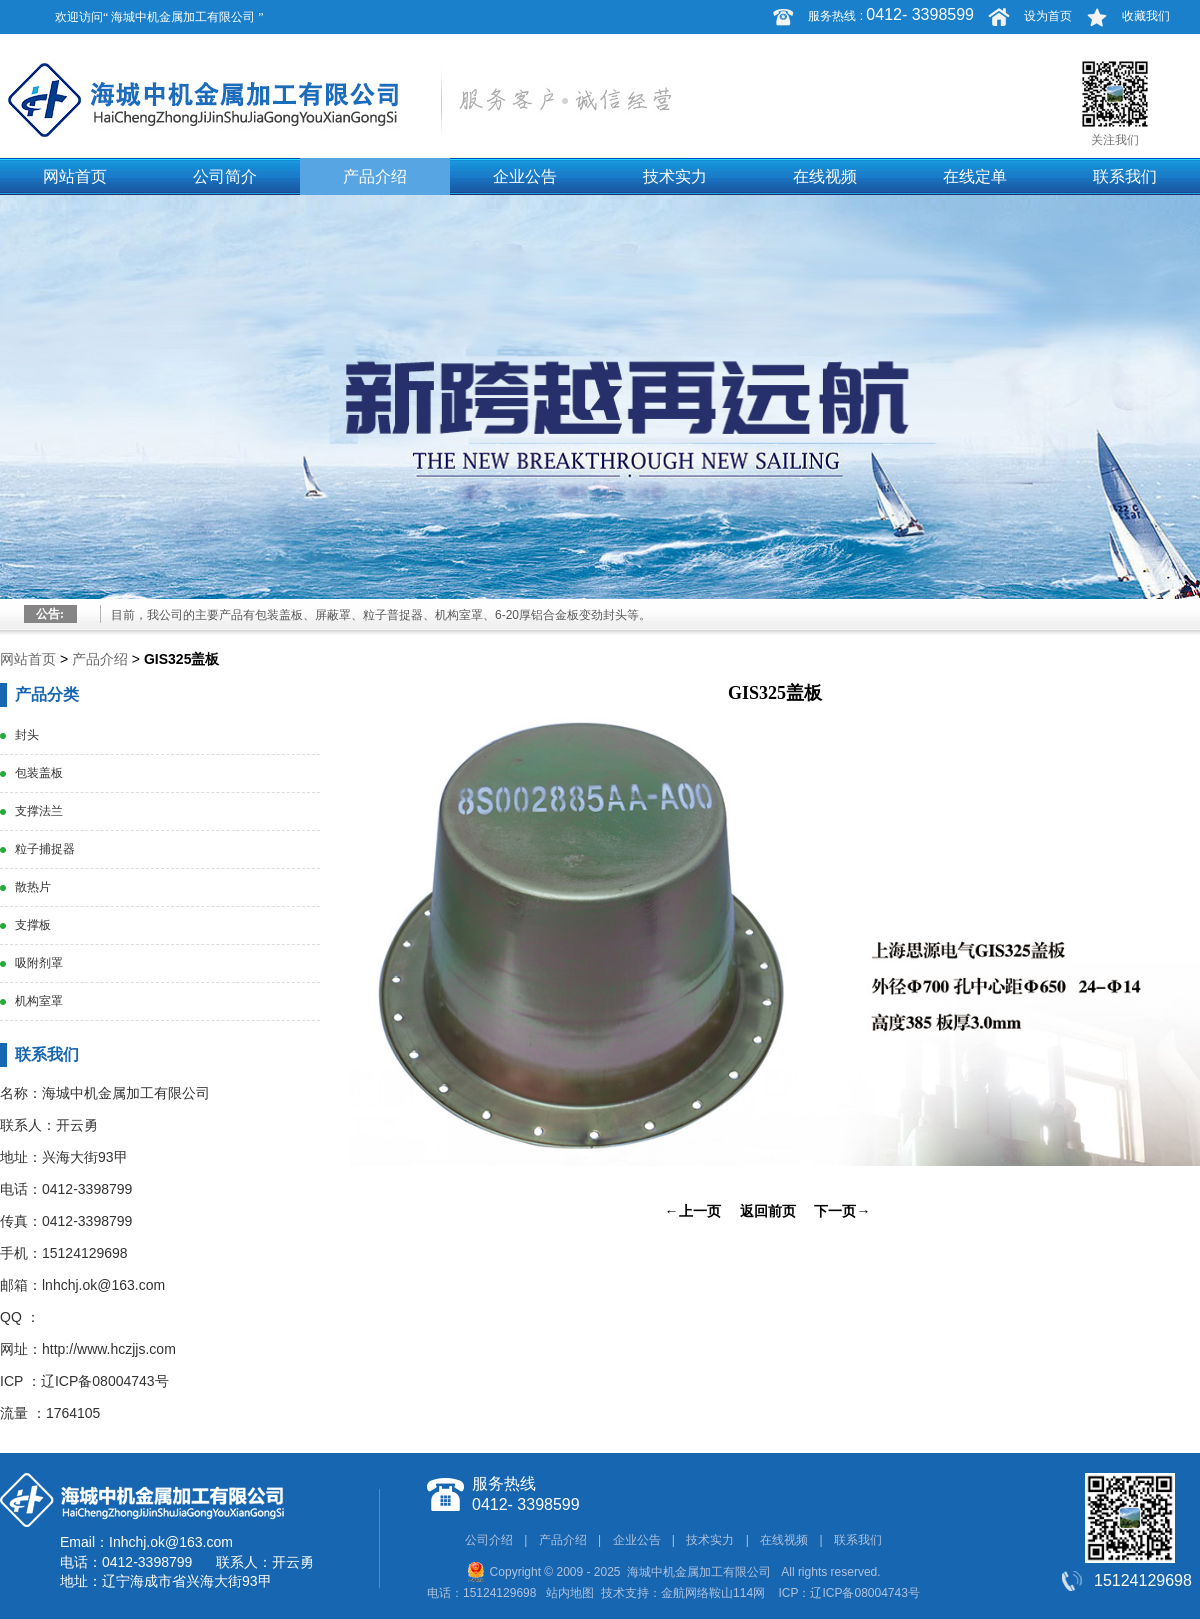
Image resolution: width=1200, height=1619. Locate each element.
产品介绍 (375, 176)
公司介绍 (489, 1540)
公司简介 (225, 176)
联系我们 (1125, 176)
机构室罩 (39, 1001)
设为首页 (1048, 16)
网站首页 (75, 176)
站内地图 (570, 1593)
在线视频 (825, 176)
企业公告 (525, 176)
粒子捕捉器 (45, 849)
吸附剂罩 (39, 963)
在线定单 (975, 176)
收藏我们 (1146, 16)
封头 (27, 735)
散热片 (33, 887)
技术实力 (675, 176)
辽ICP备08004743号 (105, 1381)
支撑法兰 (39, 811)
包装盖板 (39, 773)
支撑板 (33, 925)
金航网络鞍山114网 (713, 1593)
